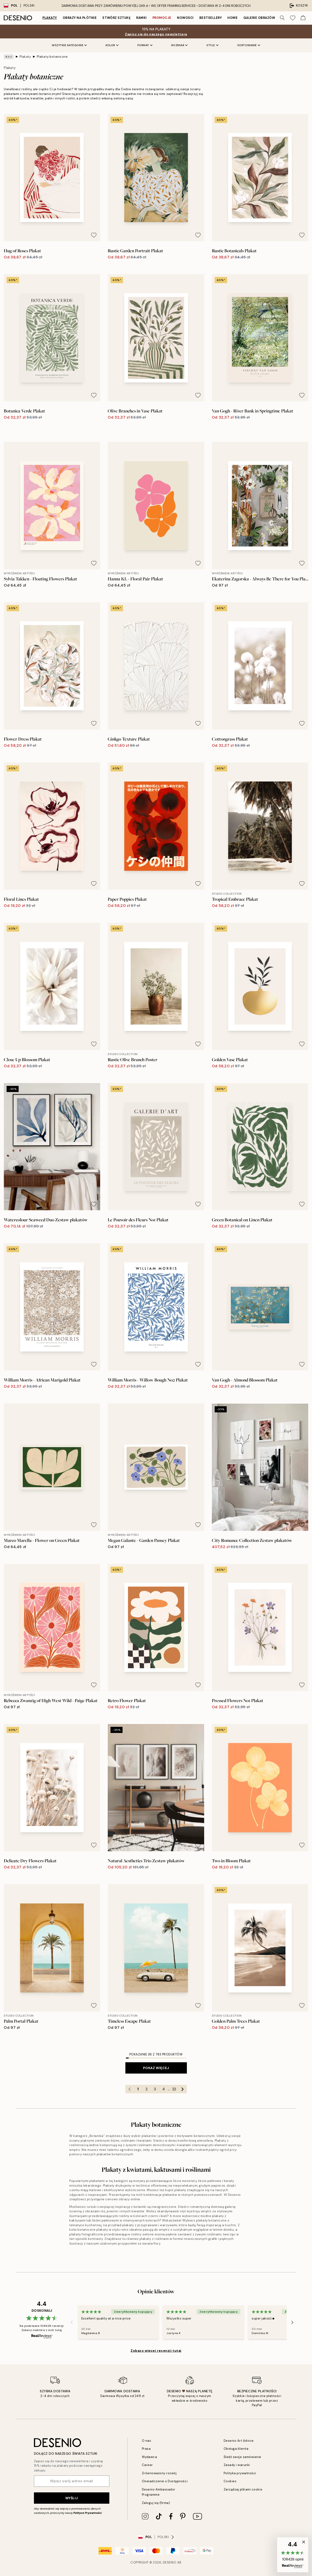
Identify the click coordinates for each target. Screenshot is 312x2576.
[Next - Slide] (292, 2322)
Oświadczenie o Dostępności (165, 2481)
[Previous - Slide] (72, 2322)
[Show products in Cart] (303, 18)
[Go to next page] (182, 2089)
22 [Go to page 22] (174, 2089)
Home (232, 18)
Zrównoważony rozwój (159, 2473)
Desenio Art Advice (239, 2441)
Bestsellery (210, 18)
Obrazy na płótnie (80, 18)
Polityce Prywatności (87, 2513)
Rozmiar (179, 45)
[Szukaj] (282, 17)
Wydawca (149, 2457)
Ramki (141, 18)
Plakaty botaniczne (52, 57)
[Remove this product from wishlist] (93, 235)
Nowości (185, 18)
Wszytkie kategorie (69, 45)
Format (144, 45)
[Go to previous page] (129, 2089)
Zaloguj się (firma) (156, 2503)
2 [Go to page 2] (147, 2089)
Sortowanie (248, 45)
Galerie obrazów (259, 18)
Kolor (112, 45)
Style (212, 45)
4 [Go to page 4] (163, 2089)
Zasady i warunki (237, 2465)
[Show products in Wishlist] (292, 18)
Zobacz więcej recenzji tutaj (156, 2350)
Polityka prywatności (240, 2473)
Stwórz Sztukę (116, 18)
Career (147, 2465)
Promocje (161, 18)
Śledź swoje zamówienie (242, 2457)
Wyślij (71, 2498)
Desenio (170, 2562)
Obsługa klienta (236, 2449)
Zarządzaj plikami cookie (243, 2489)
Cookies (230, 2481)
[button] (292, 2554)
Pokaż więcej (156, 2068)
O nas (146, 2441)
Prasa (146, 2449)
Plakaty (49, 18)
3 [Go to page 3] (155, 2089)
